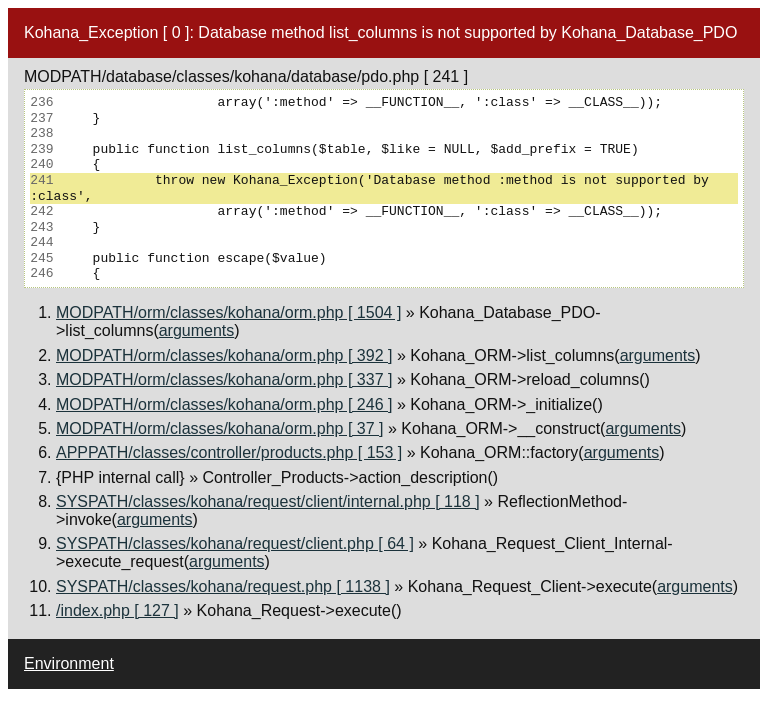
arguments (197, 330)
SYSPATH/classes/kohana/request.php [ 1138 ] (223, 586)
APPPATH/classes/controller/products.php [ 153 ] (229, 452)
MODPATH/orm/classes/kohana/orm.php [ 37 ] (220, 428)
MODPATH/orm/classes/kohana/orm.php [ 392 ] (224, 355)
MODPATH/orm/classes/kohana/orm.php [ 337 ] (224, 379)
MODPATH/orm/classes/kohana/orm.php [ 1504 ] (228, 312)
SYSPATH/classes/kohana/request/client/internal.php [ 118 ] (268, 501)
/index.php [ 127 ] (117, 610)
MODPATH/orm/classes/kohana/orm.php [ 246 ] (224, 404)
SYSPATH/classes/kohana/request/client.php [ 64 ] (235, 543)
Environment (69, 663)
